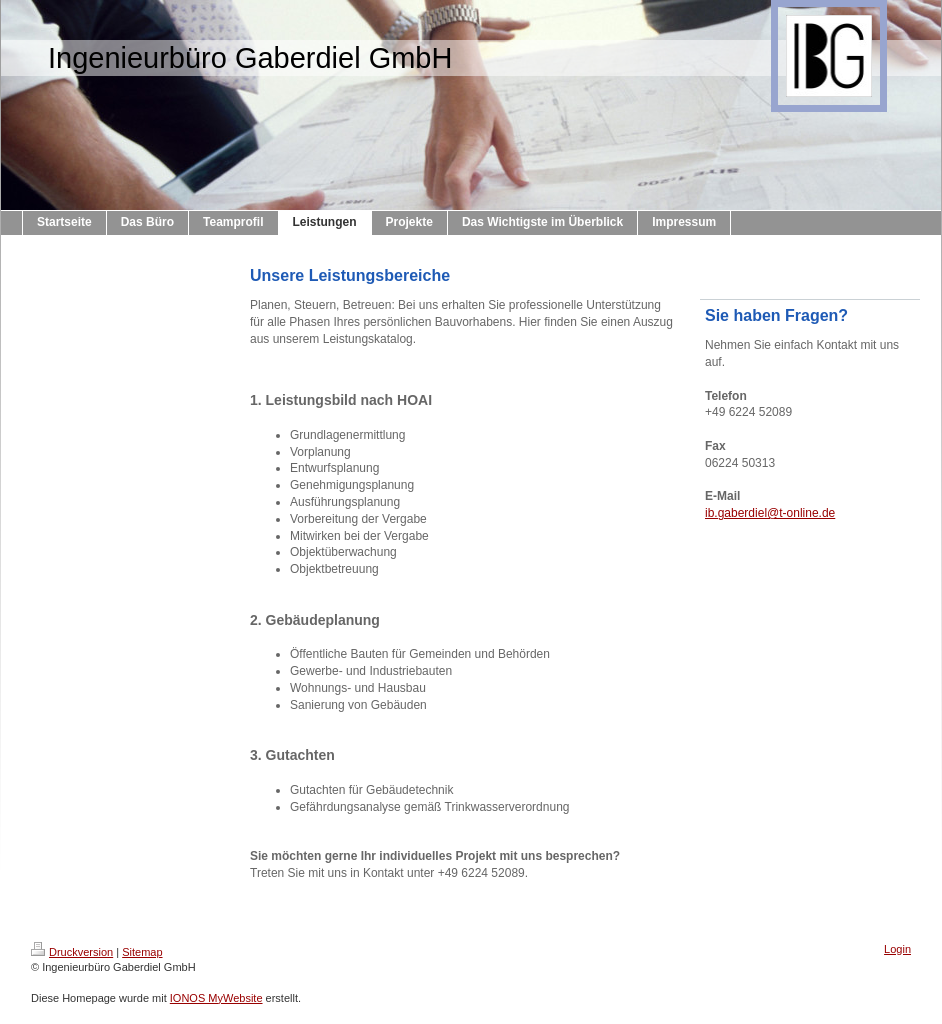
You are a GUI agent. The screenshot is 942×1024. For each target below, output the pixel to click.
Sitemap (142, 952)
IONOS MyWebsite (216, 998)
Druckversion (72, 952)
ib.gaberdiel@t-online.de (770, 513)
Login (897, 949)
